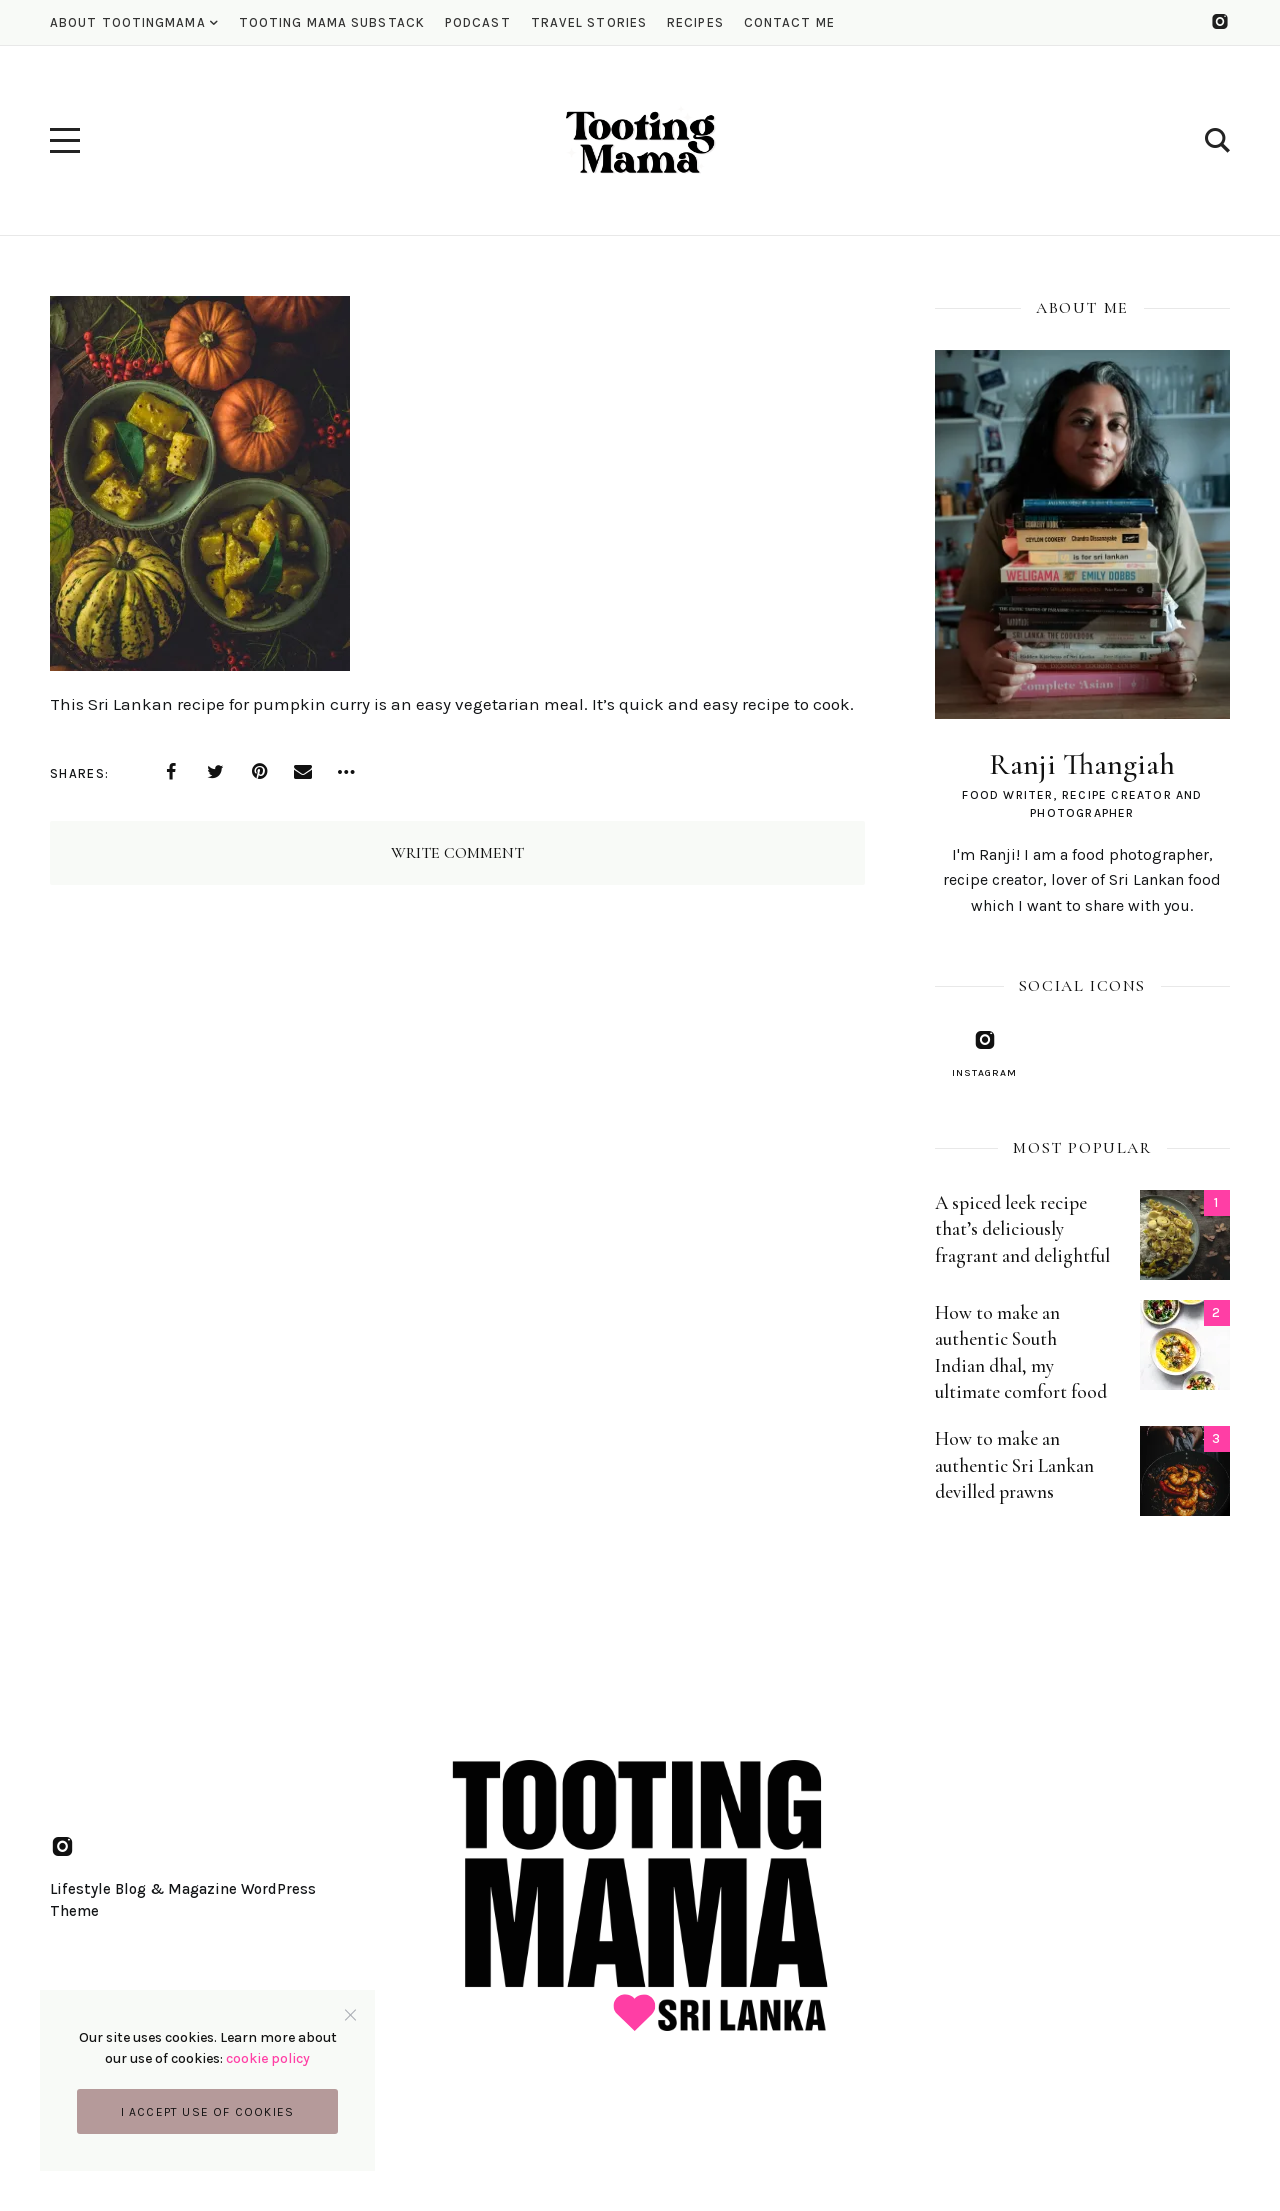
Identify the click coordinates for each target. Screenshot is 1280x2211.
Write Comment (457, 853)
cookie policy (268, 2058)
